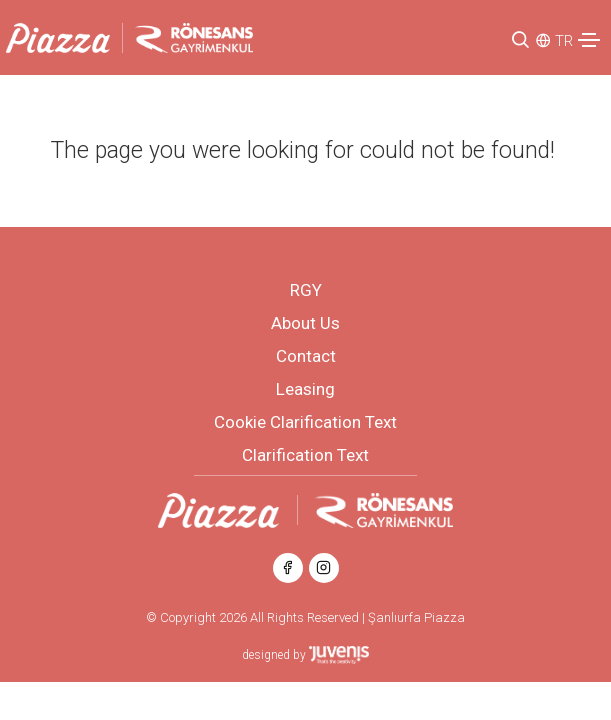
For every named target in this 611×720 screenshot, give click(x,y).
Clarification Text (305, 455)
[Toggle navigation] (589, 40)
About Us (305, 323)
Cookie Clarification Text (305, 422)
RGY (306, 290)
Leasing (305, 389)
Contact (306, 356)
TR (564, 41)
